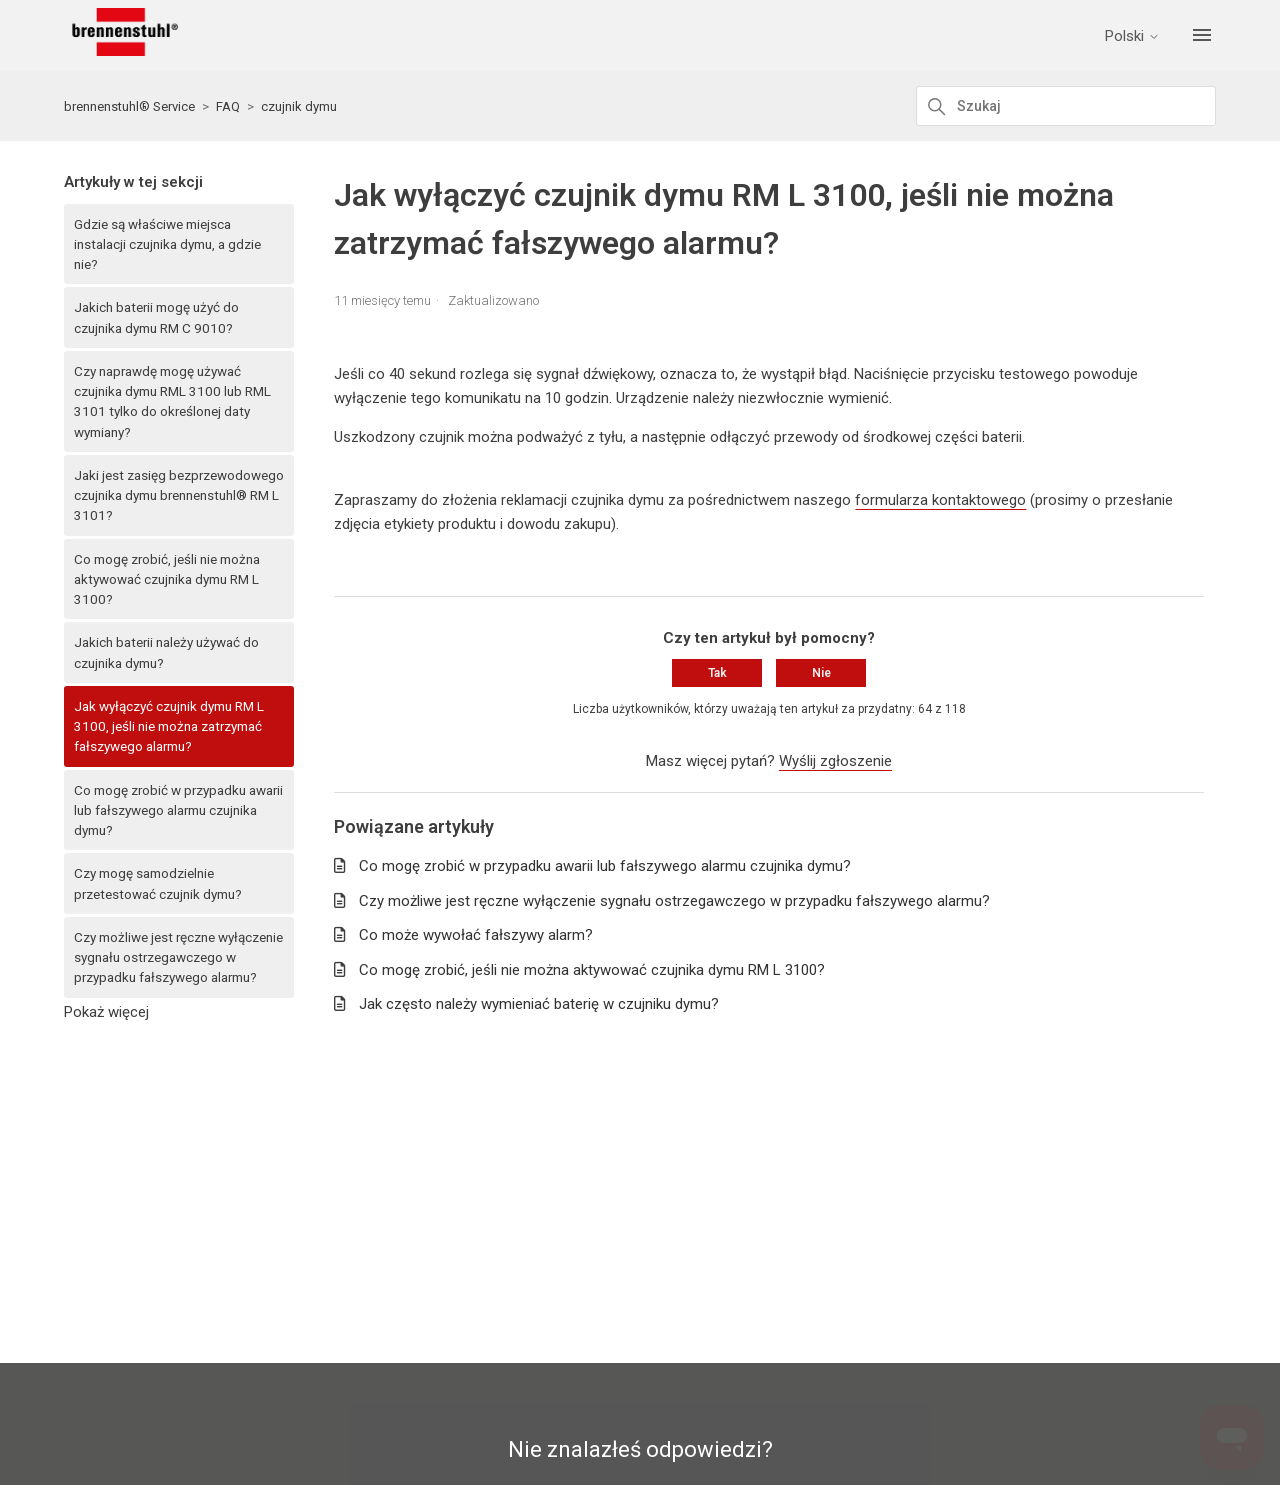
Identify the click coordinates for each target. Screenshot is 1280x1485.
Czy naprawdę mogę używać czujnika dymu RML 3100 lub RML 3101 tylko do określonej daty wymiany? (172, 401)
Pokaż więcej (106, 1012)
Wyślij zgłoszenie (835, 761)
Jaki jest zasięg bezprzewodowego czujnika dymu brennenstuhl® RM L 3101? (179, 495)
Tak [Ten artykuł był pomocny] (717, 673)
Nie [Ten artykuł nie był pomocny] (821, 673)
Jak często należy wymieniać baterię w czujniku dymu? (539, 1004)
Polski (1133, 36)
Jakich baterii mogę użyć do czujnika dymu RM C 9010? (156, 317)
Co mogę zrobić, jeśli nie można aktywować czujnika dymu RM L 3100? (167, 579)
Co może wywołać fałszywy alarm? (476, 935)
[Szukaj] (1066, 106)
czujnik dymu (299, 106)
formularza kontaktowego (940, 500)
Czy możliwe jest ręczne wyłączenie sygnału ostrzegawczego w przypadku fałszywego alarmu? (178, 957)
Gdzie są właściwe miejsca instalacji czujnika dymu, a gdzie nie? (167, 244)
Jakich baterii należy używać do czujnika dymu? (166, 652)
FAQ (228, 106)
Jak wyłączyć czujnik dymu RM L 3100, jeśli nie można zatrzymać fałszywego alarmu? (169, 726)
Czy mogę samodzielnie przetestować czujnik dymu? (158, 883)
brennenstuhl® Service (129, 106)
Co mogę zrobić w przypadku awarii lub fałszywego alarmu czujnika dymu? (178, 810)
